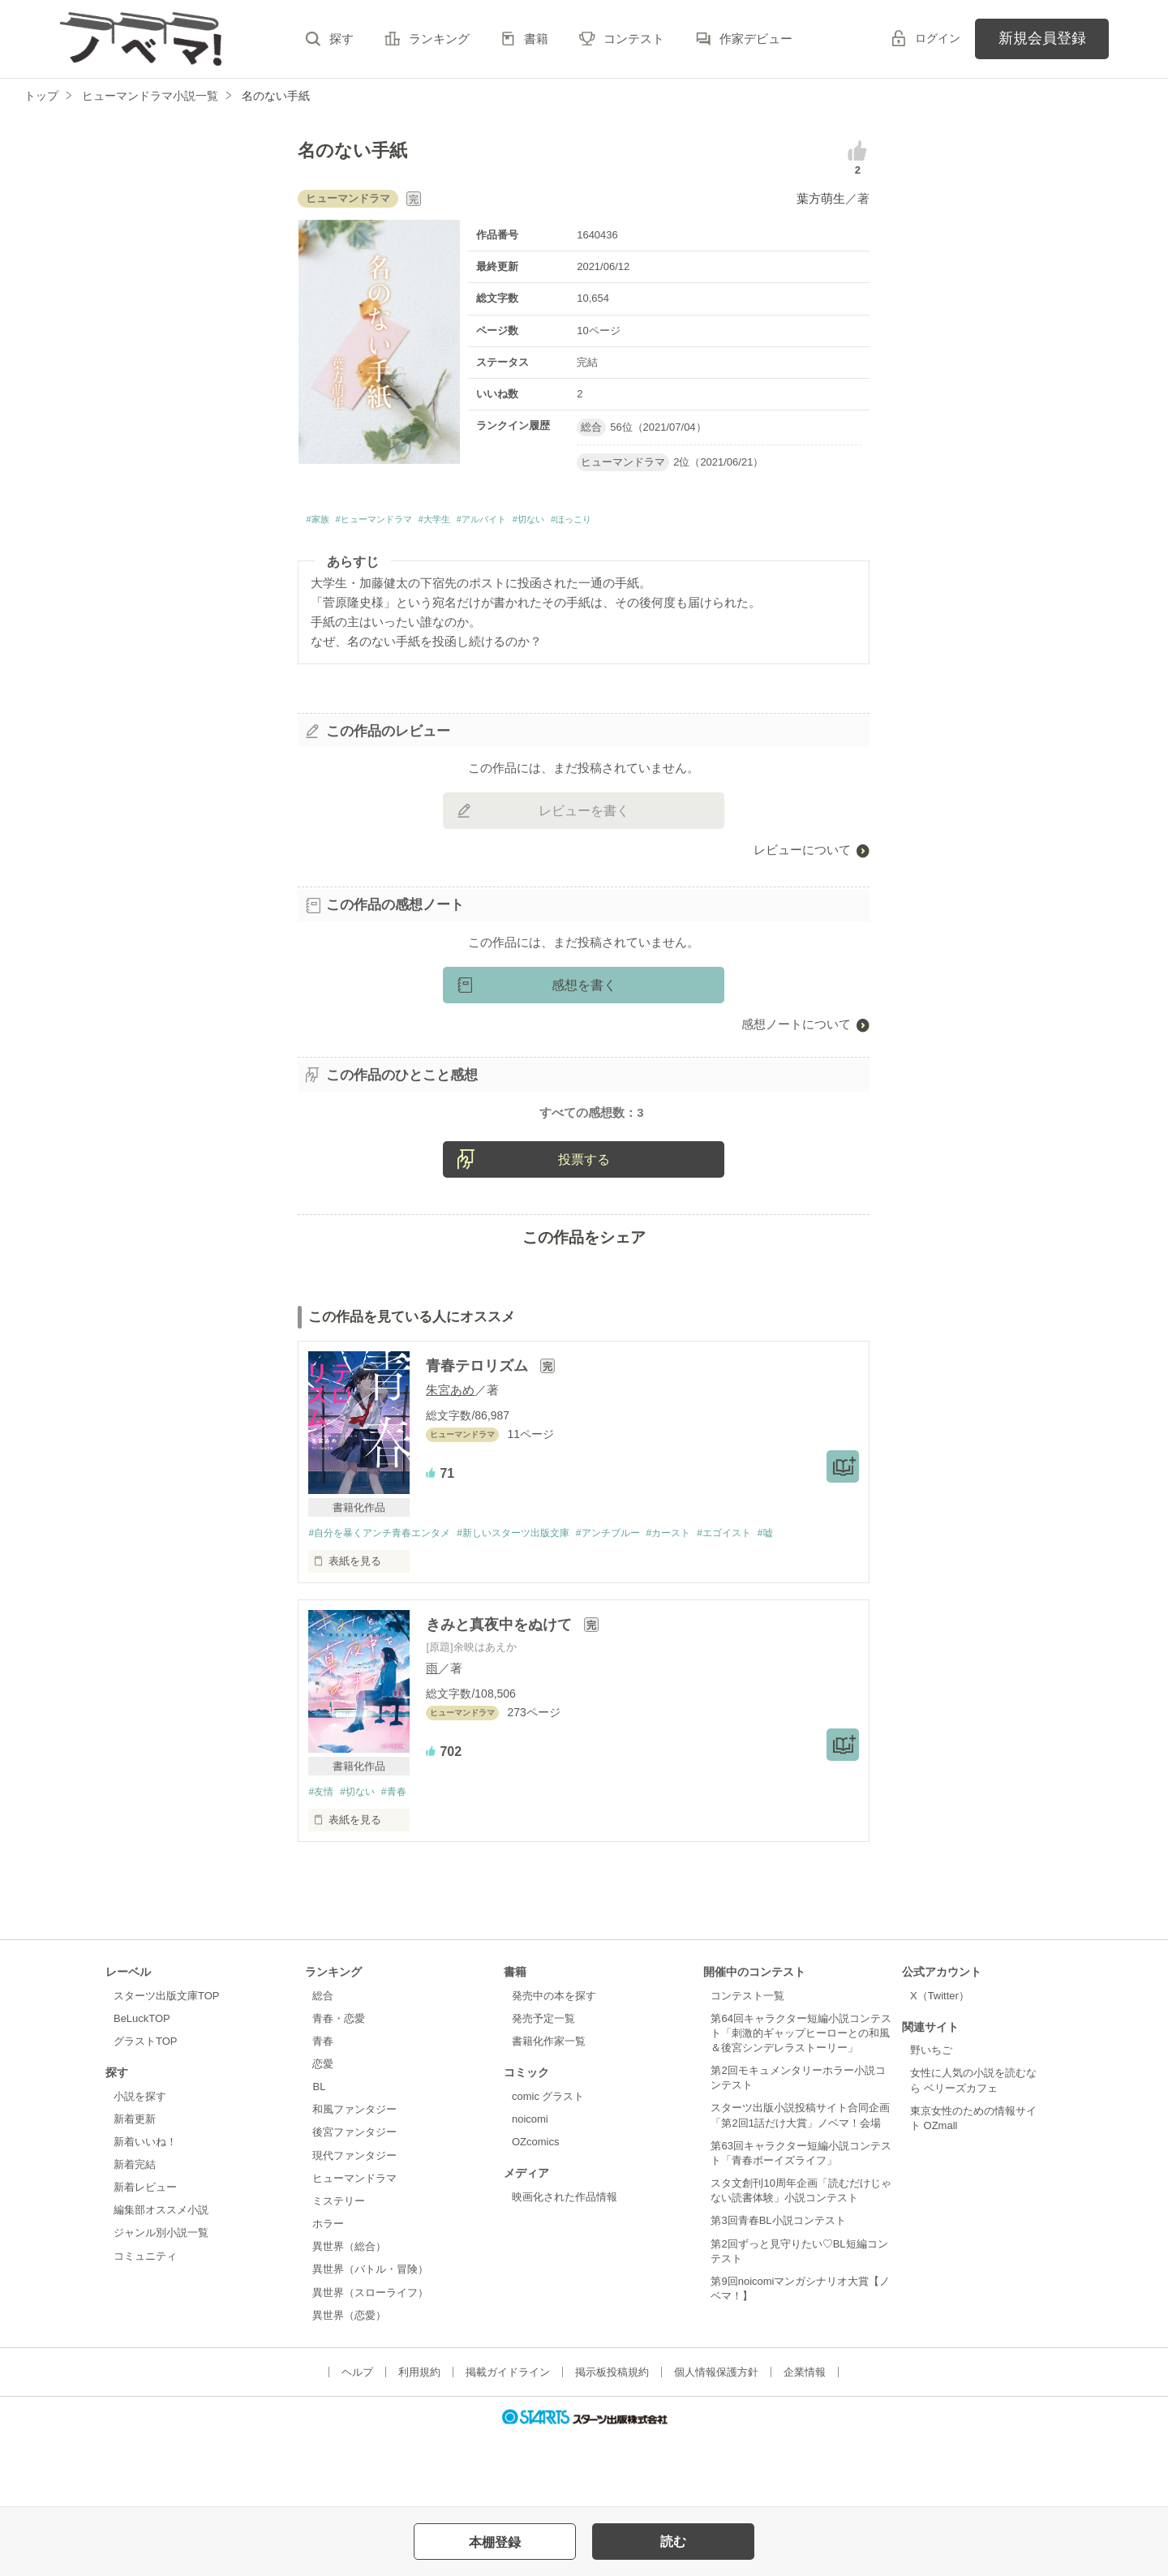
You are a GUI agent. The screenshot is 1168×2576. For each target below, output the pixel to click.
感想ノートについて (796, 1029)
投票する (584, 1225)
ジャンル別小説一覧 (161, 2301)
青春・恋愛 (338, 2086)
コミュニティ (145, 2324)
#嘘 (809, 1600)
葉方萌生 (821, 198)
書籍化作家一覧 (549, 2109)
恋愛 (322, 2132)
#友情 (321, 1859)
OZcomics (535, 2210)
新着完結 (135, 2232)
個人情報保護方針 (716, 2440)
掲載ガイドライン (508, 2440)
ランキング (439, 38)
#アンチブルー (634, 1600)
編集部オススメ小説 (161, 2279)
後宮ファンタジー (354, 2201)
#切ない (606, 522)
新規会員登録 (1042, 38)
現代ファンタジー (354, 2224)
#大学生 (478, 522)
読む (673, 2541)
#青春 (402, 1859)
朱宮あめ (450, 1456)
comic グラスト (548, 2164)
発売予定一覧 (543, 2086)
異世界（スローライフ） (370, 2361)
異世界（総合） (349, 2315)
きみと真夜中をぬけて (501, 1692)
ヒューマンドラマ (354, 2246)
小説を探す (140, 2164)
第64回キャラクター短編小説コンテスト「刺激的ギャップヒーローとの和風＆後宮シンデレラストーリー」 (801, 2101)
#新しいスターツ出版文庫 (531, 1600)
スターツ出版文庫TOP (166, 2064)
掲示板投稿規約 (612, 2440)
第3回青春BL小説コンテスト (778, 2289)
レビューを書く (584, 815)
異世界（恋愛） (349, 2383)
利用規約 (419, 2440)
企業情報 (805, 2440)
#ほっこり (663, 522)
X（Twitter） (939, 2064)
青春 (322, 2109)
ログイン (937, 38)
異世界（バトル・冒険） (370, 2338)
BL (318, 2155)
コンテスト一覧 (747, 2064)
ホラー (328, 2292)
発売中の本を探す (554, 2064)
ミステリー (338, 2269)
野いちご (931, 2119)
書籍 (536, 38)
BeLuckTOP (142, 2086)
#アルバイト (542, 522)
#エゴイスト (762, 1600)
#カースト (701, 1600)
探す (341, 38)
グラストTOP (145, 2109)
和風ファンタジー (354, 2178)
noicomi (530, 2187)
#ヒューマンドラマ (397, 522)
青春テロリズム (479, 1432)
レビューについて (802, 854)
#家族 (321, 522)
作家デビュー (755, 38)
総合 (322, 2064)
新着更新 (135, 2187)
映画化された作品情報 (564, 2265)
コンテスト (633, 38)
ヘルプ (357, 2440)
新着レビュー (145, 2256)
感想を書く (584, 990)
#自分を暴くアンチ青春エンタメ (385, 1600)
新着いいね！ (145, 2210)
